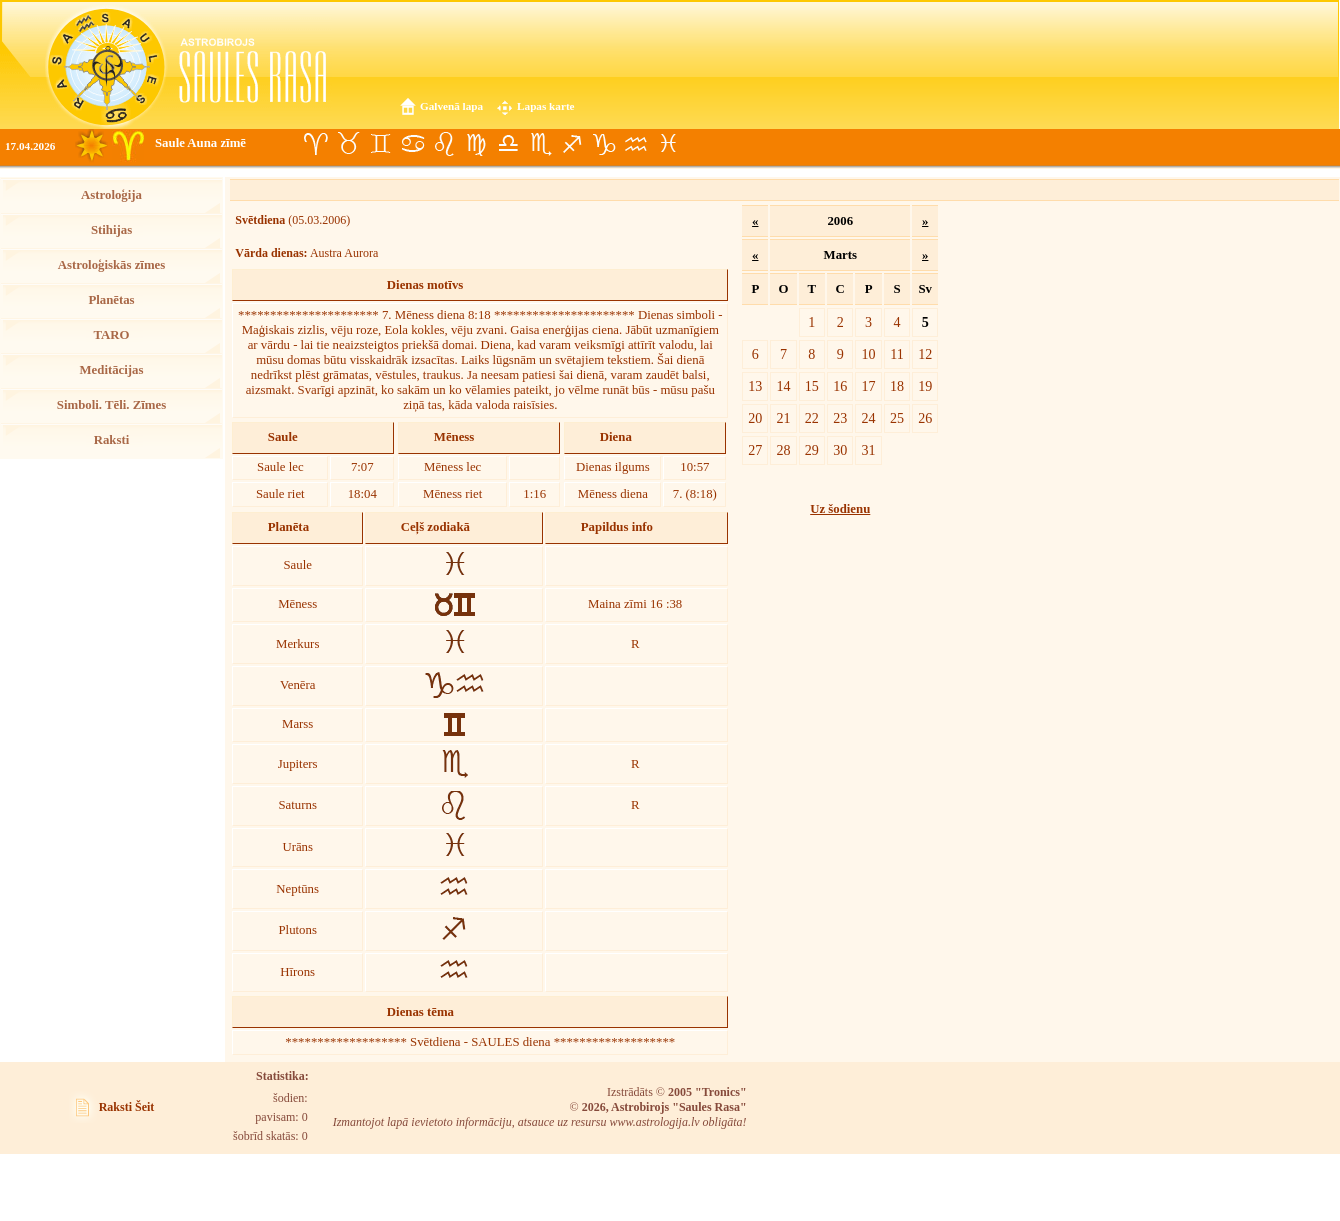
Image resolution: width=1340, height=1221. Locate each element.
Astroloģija (111, 195)
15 (812, 386)
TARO (111, 335)
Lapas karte (546, 106)
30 (840, 450)
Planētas (111, 300)
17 (869, 386)
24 (869, 418)
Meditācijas (112, 370)
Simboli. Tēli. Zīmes (111, 405)
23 (840, 418)
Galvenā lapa (451, 106)
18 (897, 386)
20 (755, 418)
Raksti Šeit (127, 1107)
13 (755, 386)
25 (897, 418)
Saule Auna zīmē (200, 143)
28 (783, 450)
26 (925, 418)
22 (812, 418)
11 (897, 354)
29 (812, 450)
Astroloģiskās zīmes (111, 265)
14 (783, 386)
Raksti (112, 440)
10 (869, 354)
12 (925, 354)
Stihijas (111, 230)
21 (783, 418)
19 (925, 386)
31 (869, 450)
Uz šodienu (840, 509)
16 (840, 386)
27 (755, 450)
